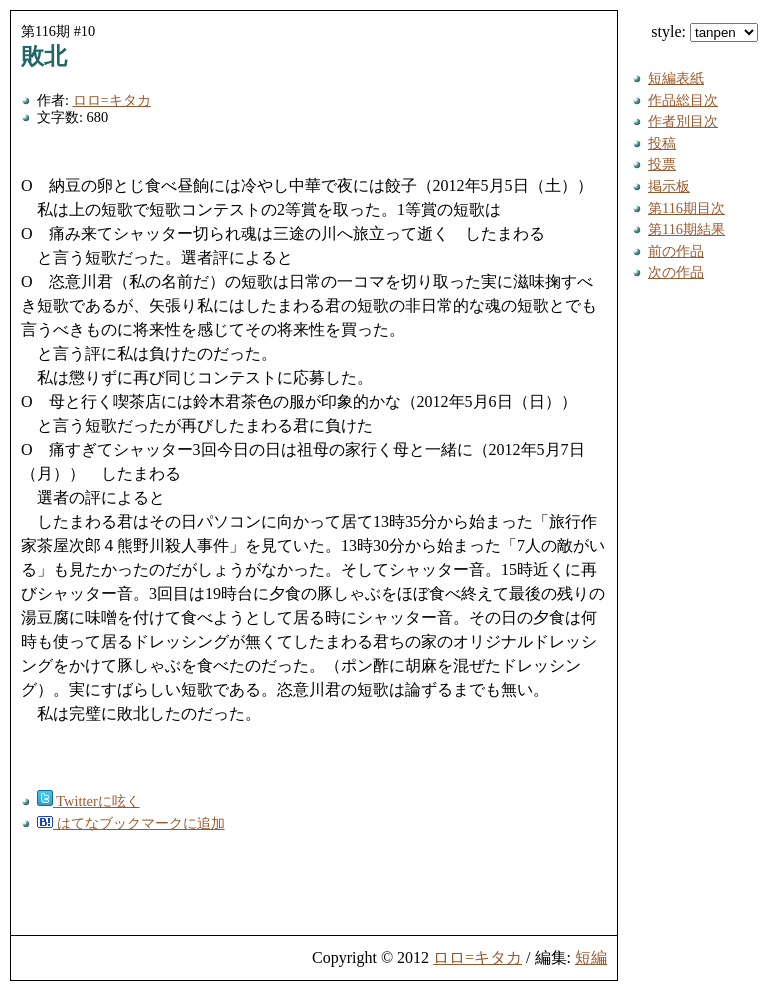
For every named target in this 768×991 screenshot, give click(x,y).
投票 (662, 164)
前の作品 (676, 251)
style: (704, 31)
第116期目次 (686, 208)
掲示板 (669, 186)
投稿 (662, 143)
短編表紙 (676, 78)
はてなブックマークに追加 (131, 823)
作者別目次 (683, 121)
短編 (591, 957)
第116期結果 (686, 229)
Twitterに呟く (88, 801)
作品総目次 (683, 100)
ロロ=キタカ (112, 100)
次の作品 (676, 272)
